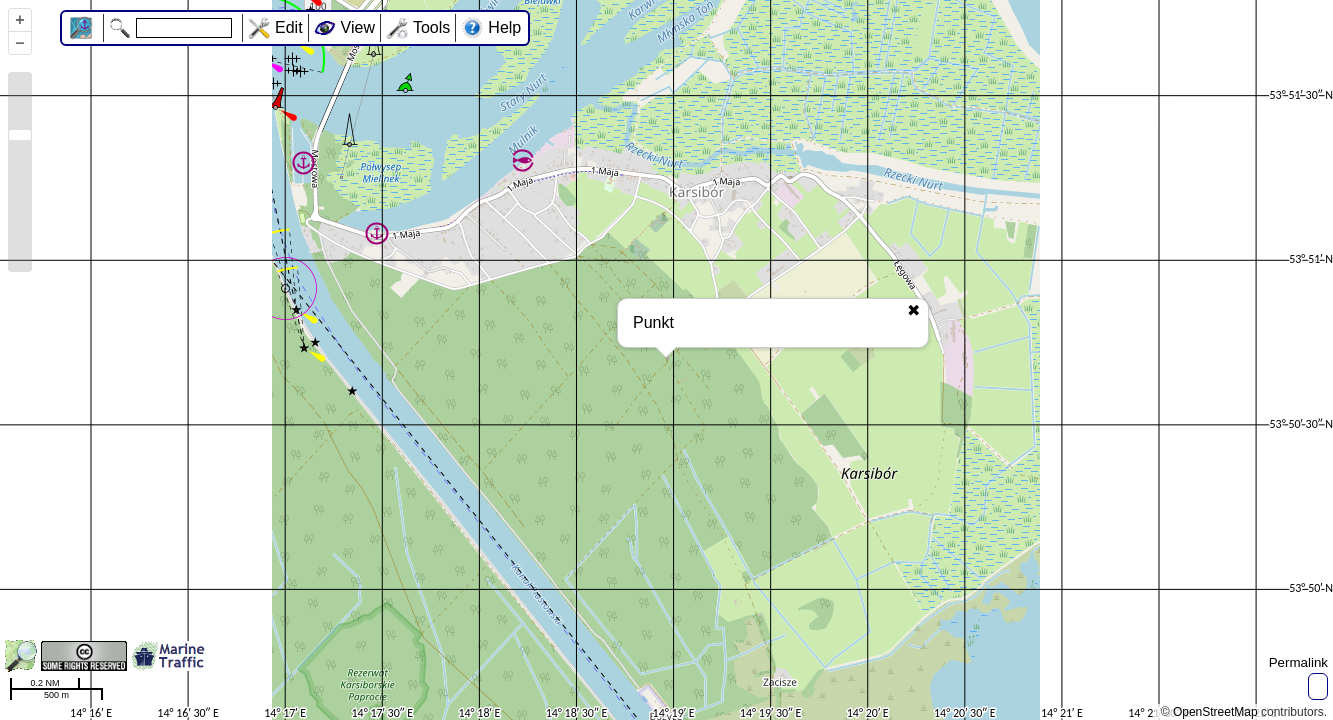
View (358, 27)
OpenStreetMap (1215, 712)
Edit (289, 27)
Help (504, 27)
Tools (431, 27)
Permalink (1298, 662)
